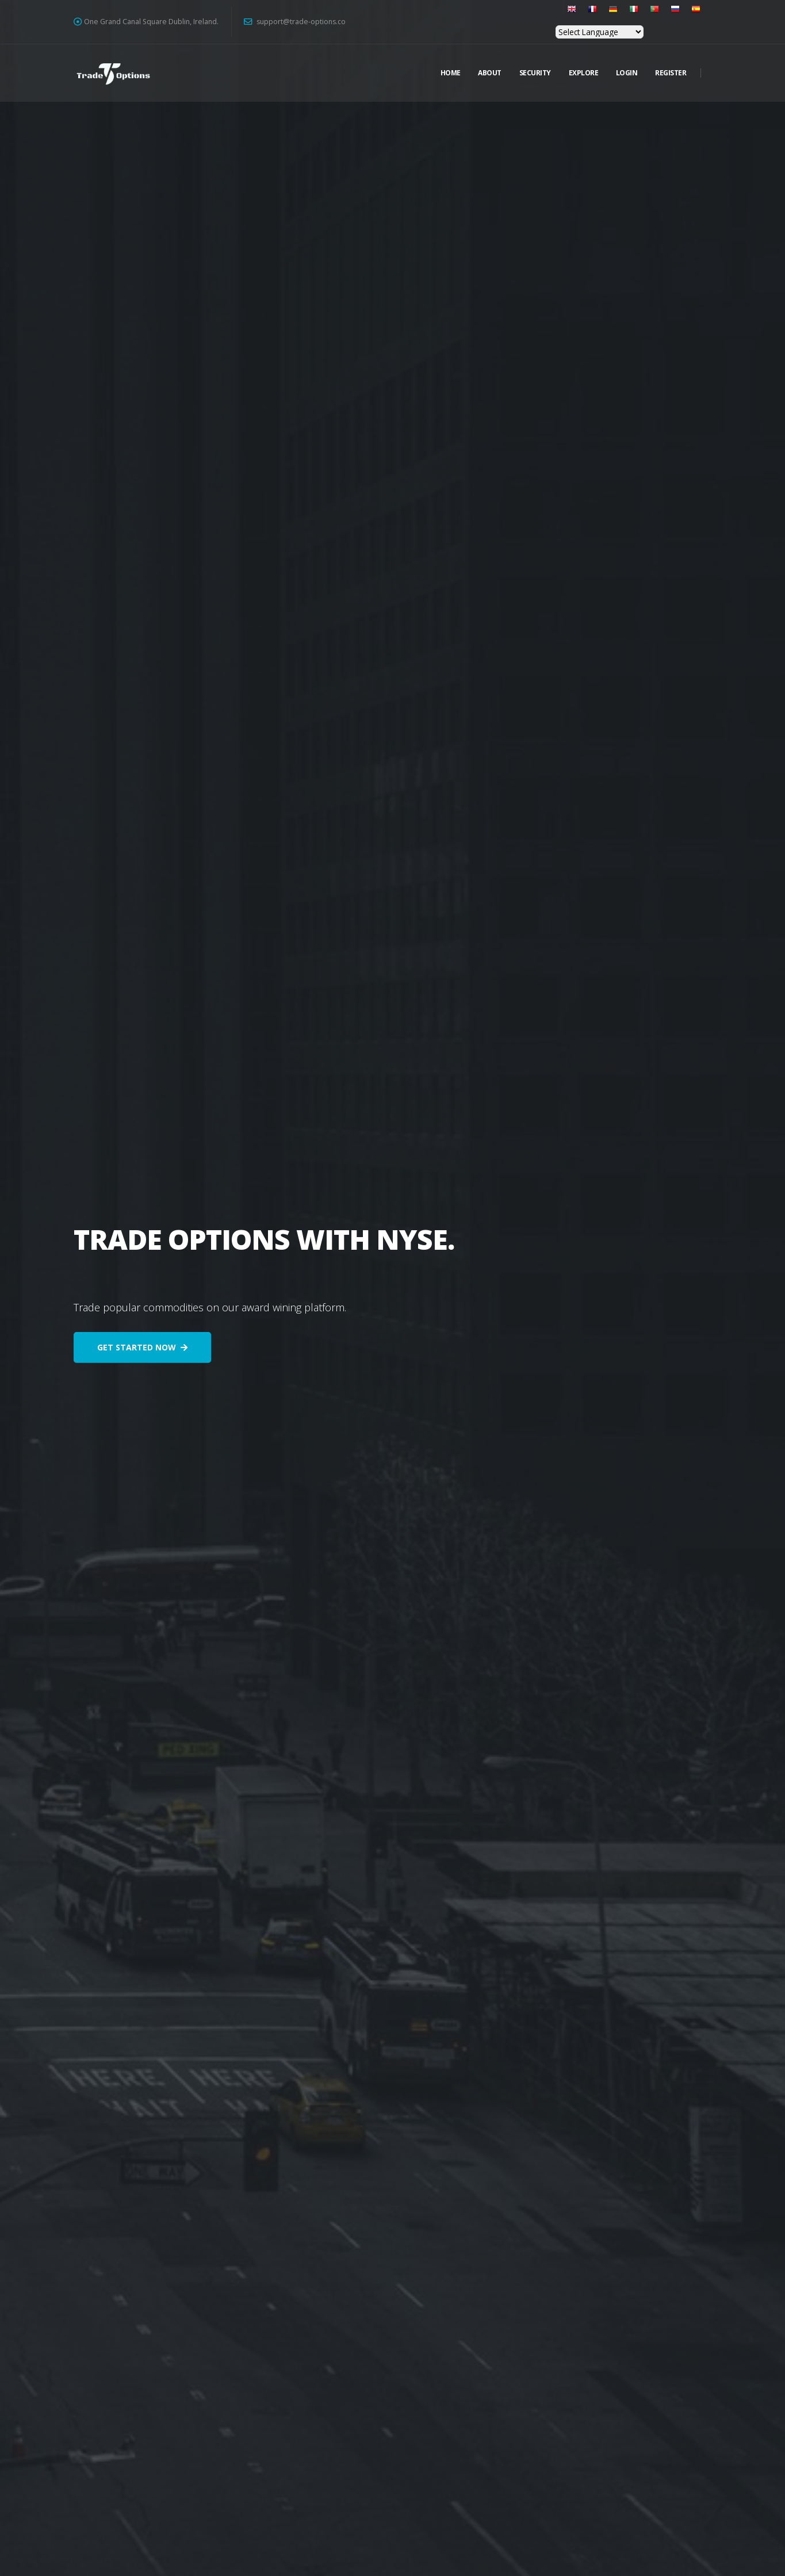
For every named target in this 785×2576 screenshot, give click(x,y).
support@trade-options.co (295, 21)
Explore (584, 73)
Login (627, 73)
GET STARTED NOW (142, 1347)
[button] (561, 13)
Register (670, 73)
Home (451, 73)
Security (535, 73)
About (489, 73)
